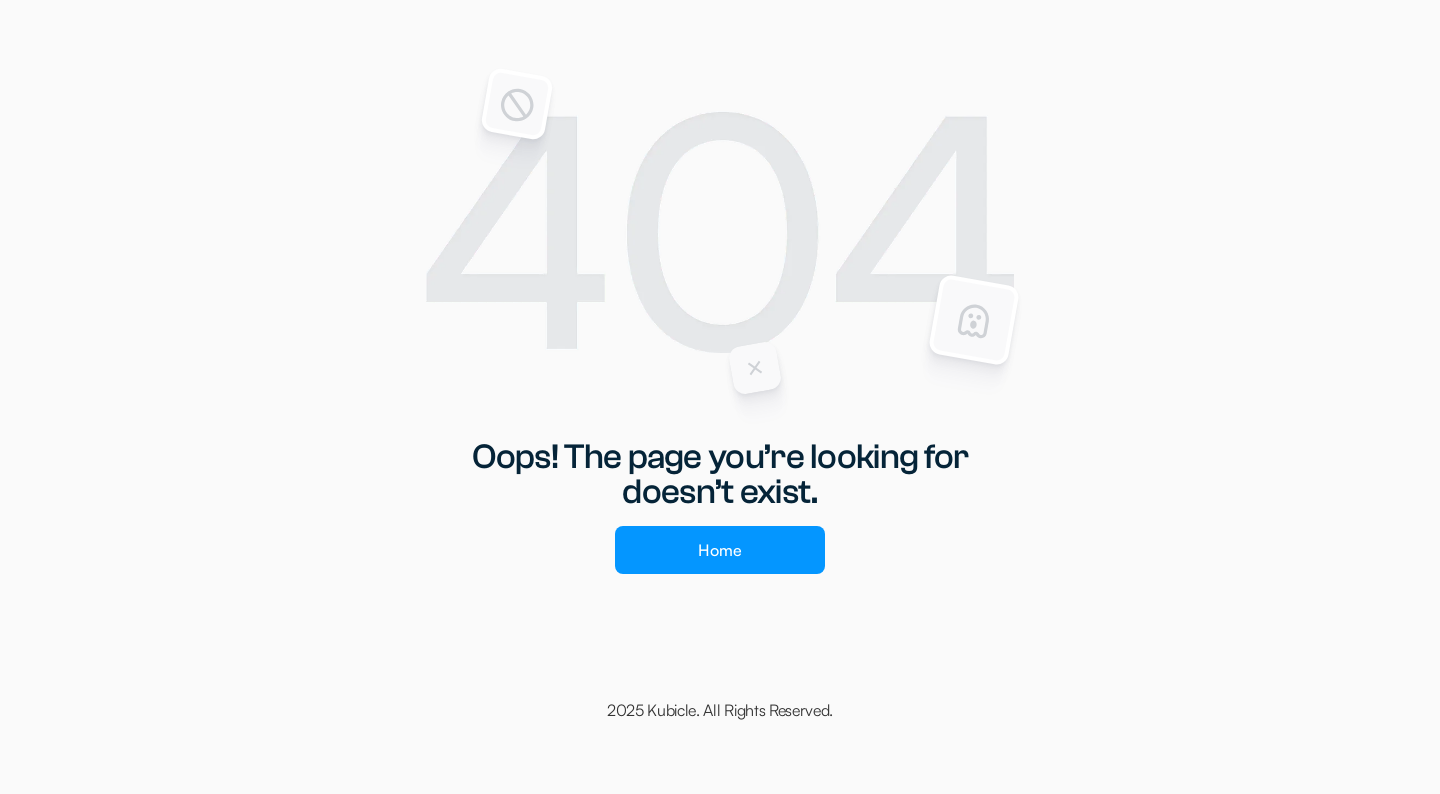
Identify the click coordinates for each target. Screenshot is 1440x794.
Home (720, 550)
